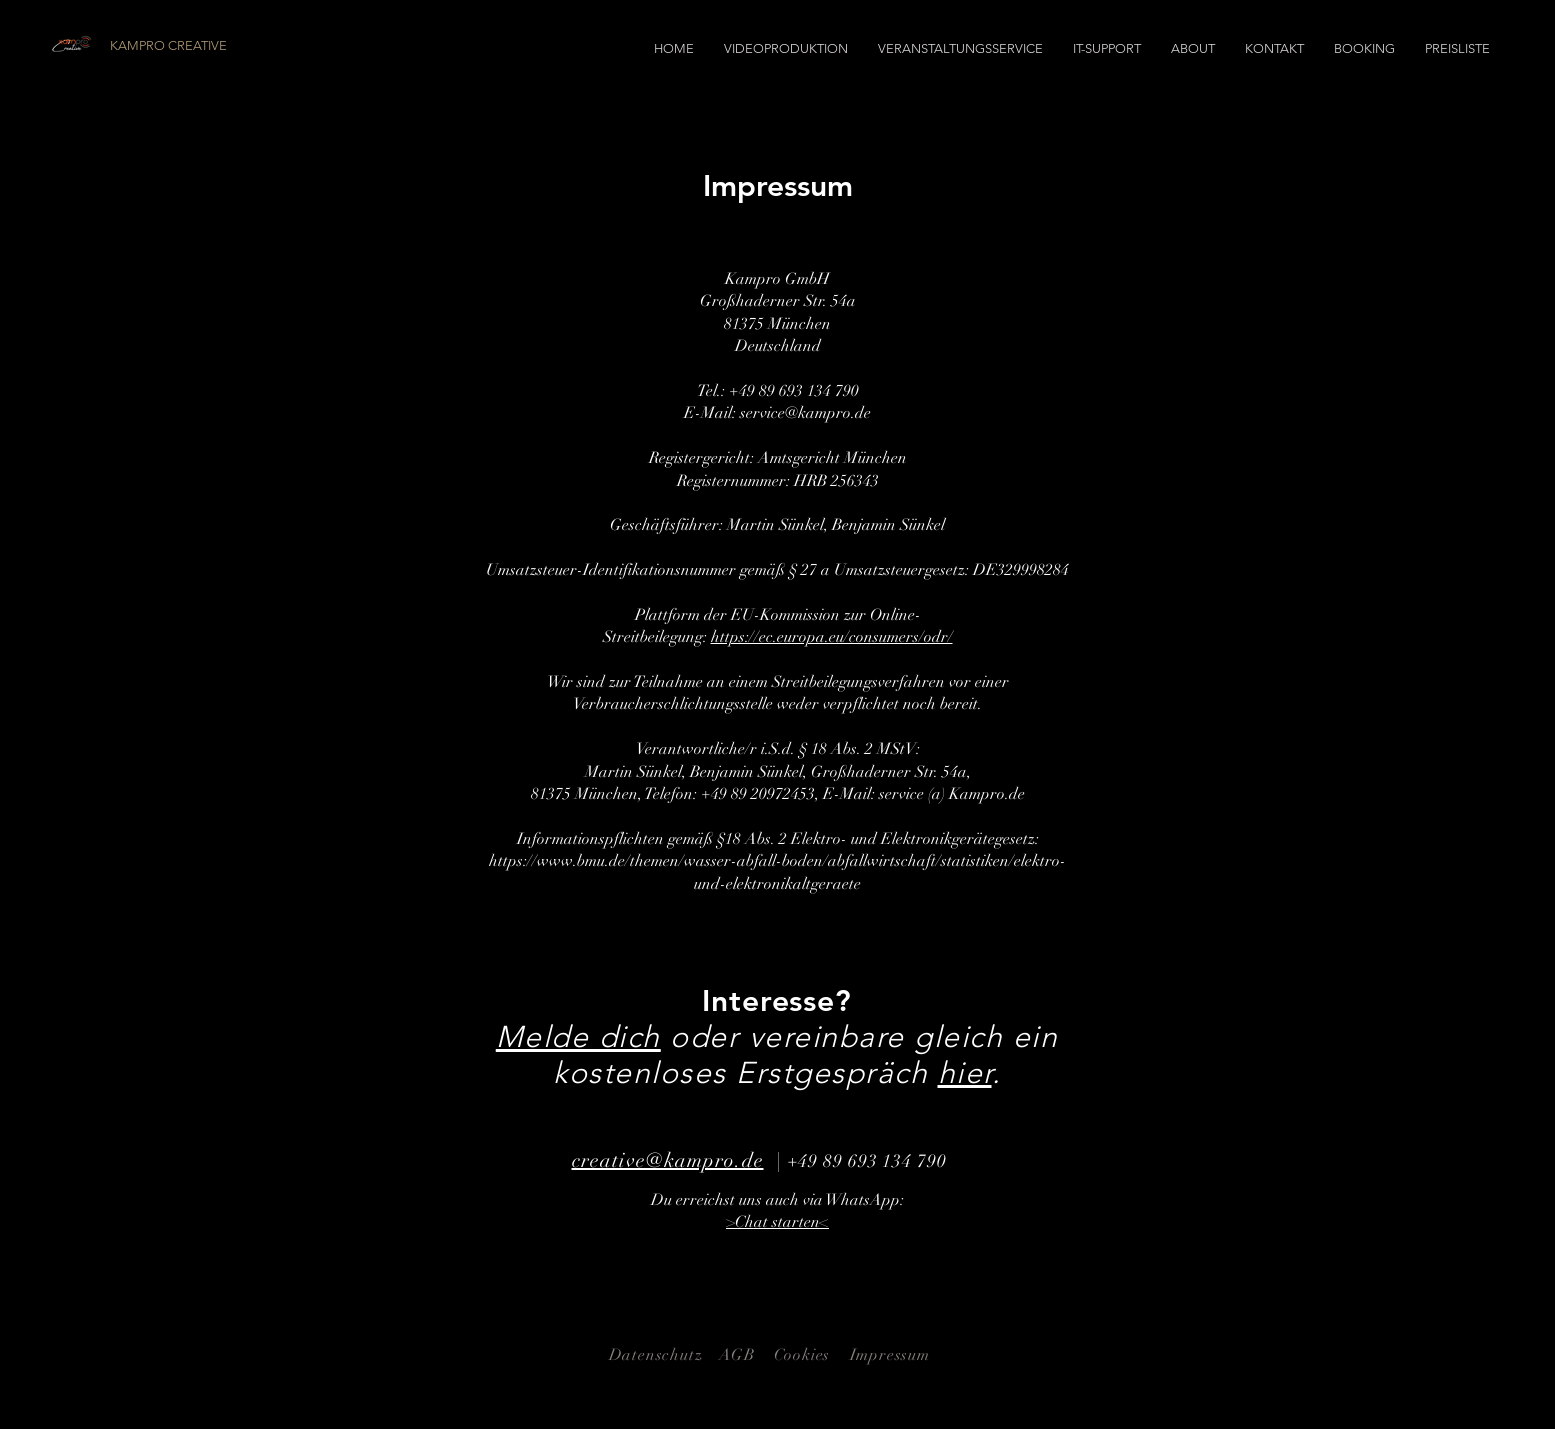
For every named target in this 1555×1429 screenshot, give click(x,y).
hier (965, 1073)
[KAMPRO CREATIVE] (222, 46)
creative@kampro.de (668, 1160)
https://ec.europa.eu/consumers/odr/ (832, 637)
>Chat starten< (777, 1222)
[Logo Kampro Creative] (73, 44)
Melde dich (578, 1037)
